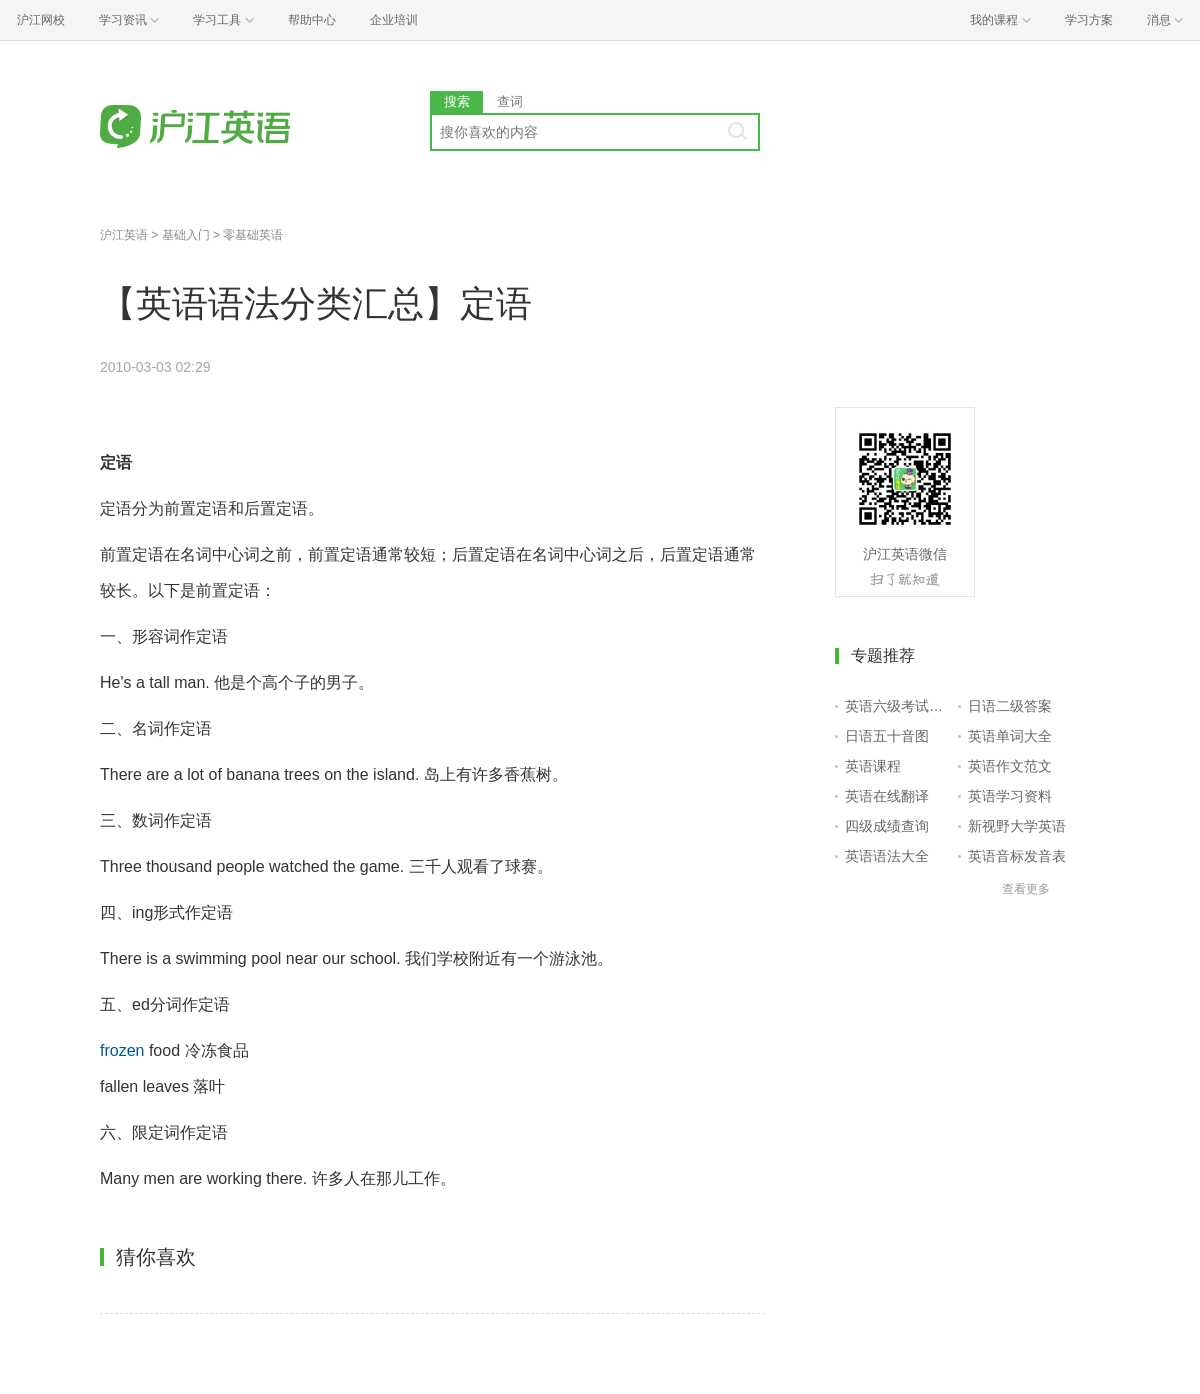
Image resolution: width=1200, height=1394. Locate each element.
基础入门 (186, 235)
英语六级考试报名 (897, 706)
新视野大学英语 (1017, 826)
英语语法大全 (887, 856)
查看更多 (1026, 889)
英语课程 (873, 766)
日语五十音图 (887, 736)
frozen (122, 1050)
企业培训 (394, 20)
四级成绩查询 (887, 826)
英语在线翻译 (887, 796)
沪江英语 (124, 235)
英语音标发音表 (1017, 856)
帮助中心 (312, 20)
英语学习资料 (1010, 796)
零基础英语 (253, 235)
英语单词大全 (1010, 736)
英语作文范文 (1010, 766)
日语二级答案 (1010, 706)
